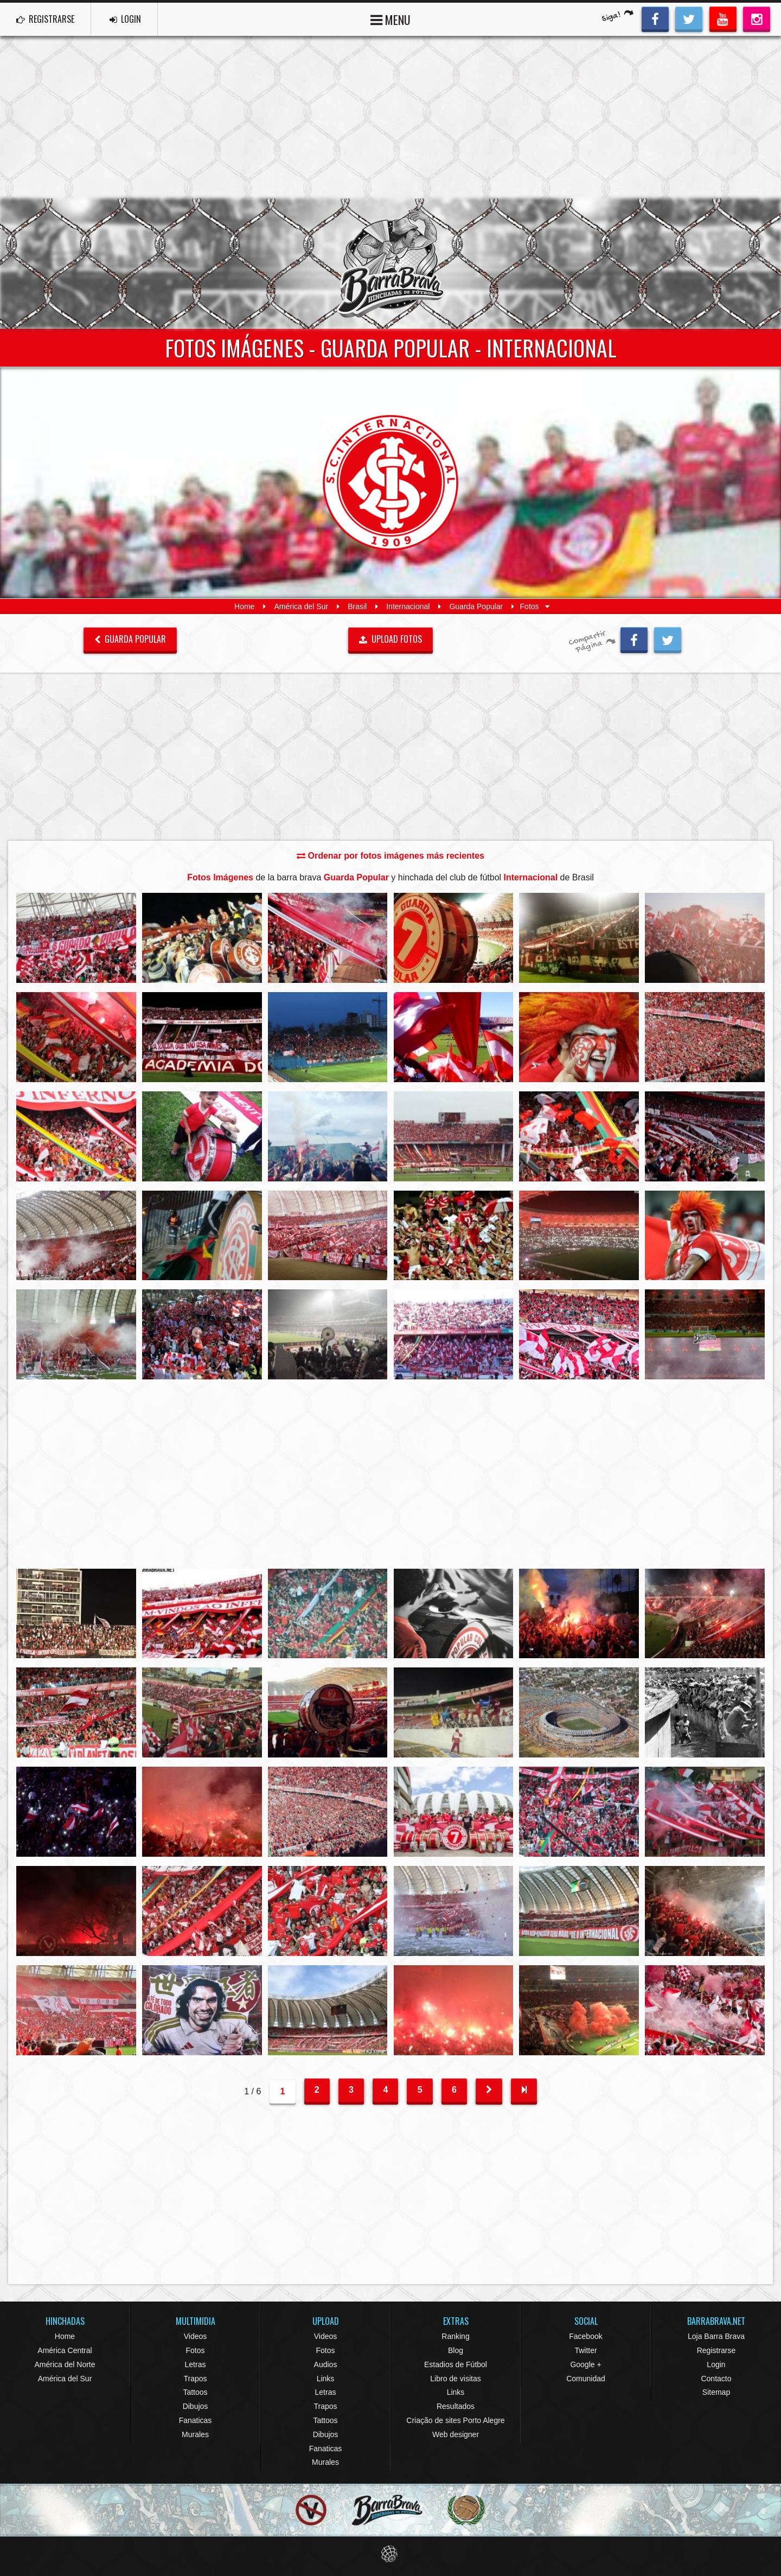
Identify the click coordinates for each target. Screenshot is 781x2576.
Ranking (455, 2336)
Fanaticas (195, 2420)
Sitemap (716, 2392)
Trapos (195, 2378)
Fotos (194, 2350)
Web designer (455, 2434)
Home (244, 606)
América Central (64, 2350)
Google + (585, 2364)
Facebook (585, 2336)
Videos (195, 2336)
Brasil (357, 606)
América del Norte (64, 2364)
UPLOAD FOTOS (390, 638)
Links (326, 2378)
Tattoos (195, 2392)
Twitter (585, 2350)
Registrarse (716, 2350)
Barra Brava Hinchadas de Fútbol (390, 263)
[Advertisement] (390, 117)
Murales (195, 2434)
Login (716, 2364)
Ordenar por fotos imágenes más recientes (390, 855)
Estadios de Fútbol (455, 2364)
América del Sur (301, 606)
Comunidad (585, 2378)
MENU (390, 18)
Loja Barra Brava (716, 2336)
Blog (455, 2350)
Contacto (716, 2378)
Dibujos (195, 2406)
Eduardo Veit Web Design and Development (390, 2554)
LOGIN (125, 18)
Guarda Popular (476, 606)
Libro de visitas (455, 2378)
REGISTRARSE (45, 18)
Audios (325, 2364)
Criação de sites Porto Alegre (455, 2420)
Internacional (408, 606)
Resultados (456, 2406)
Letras (195, 2364)
